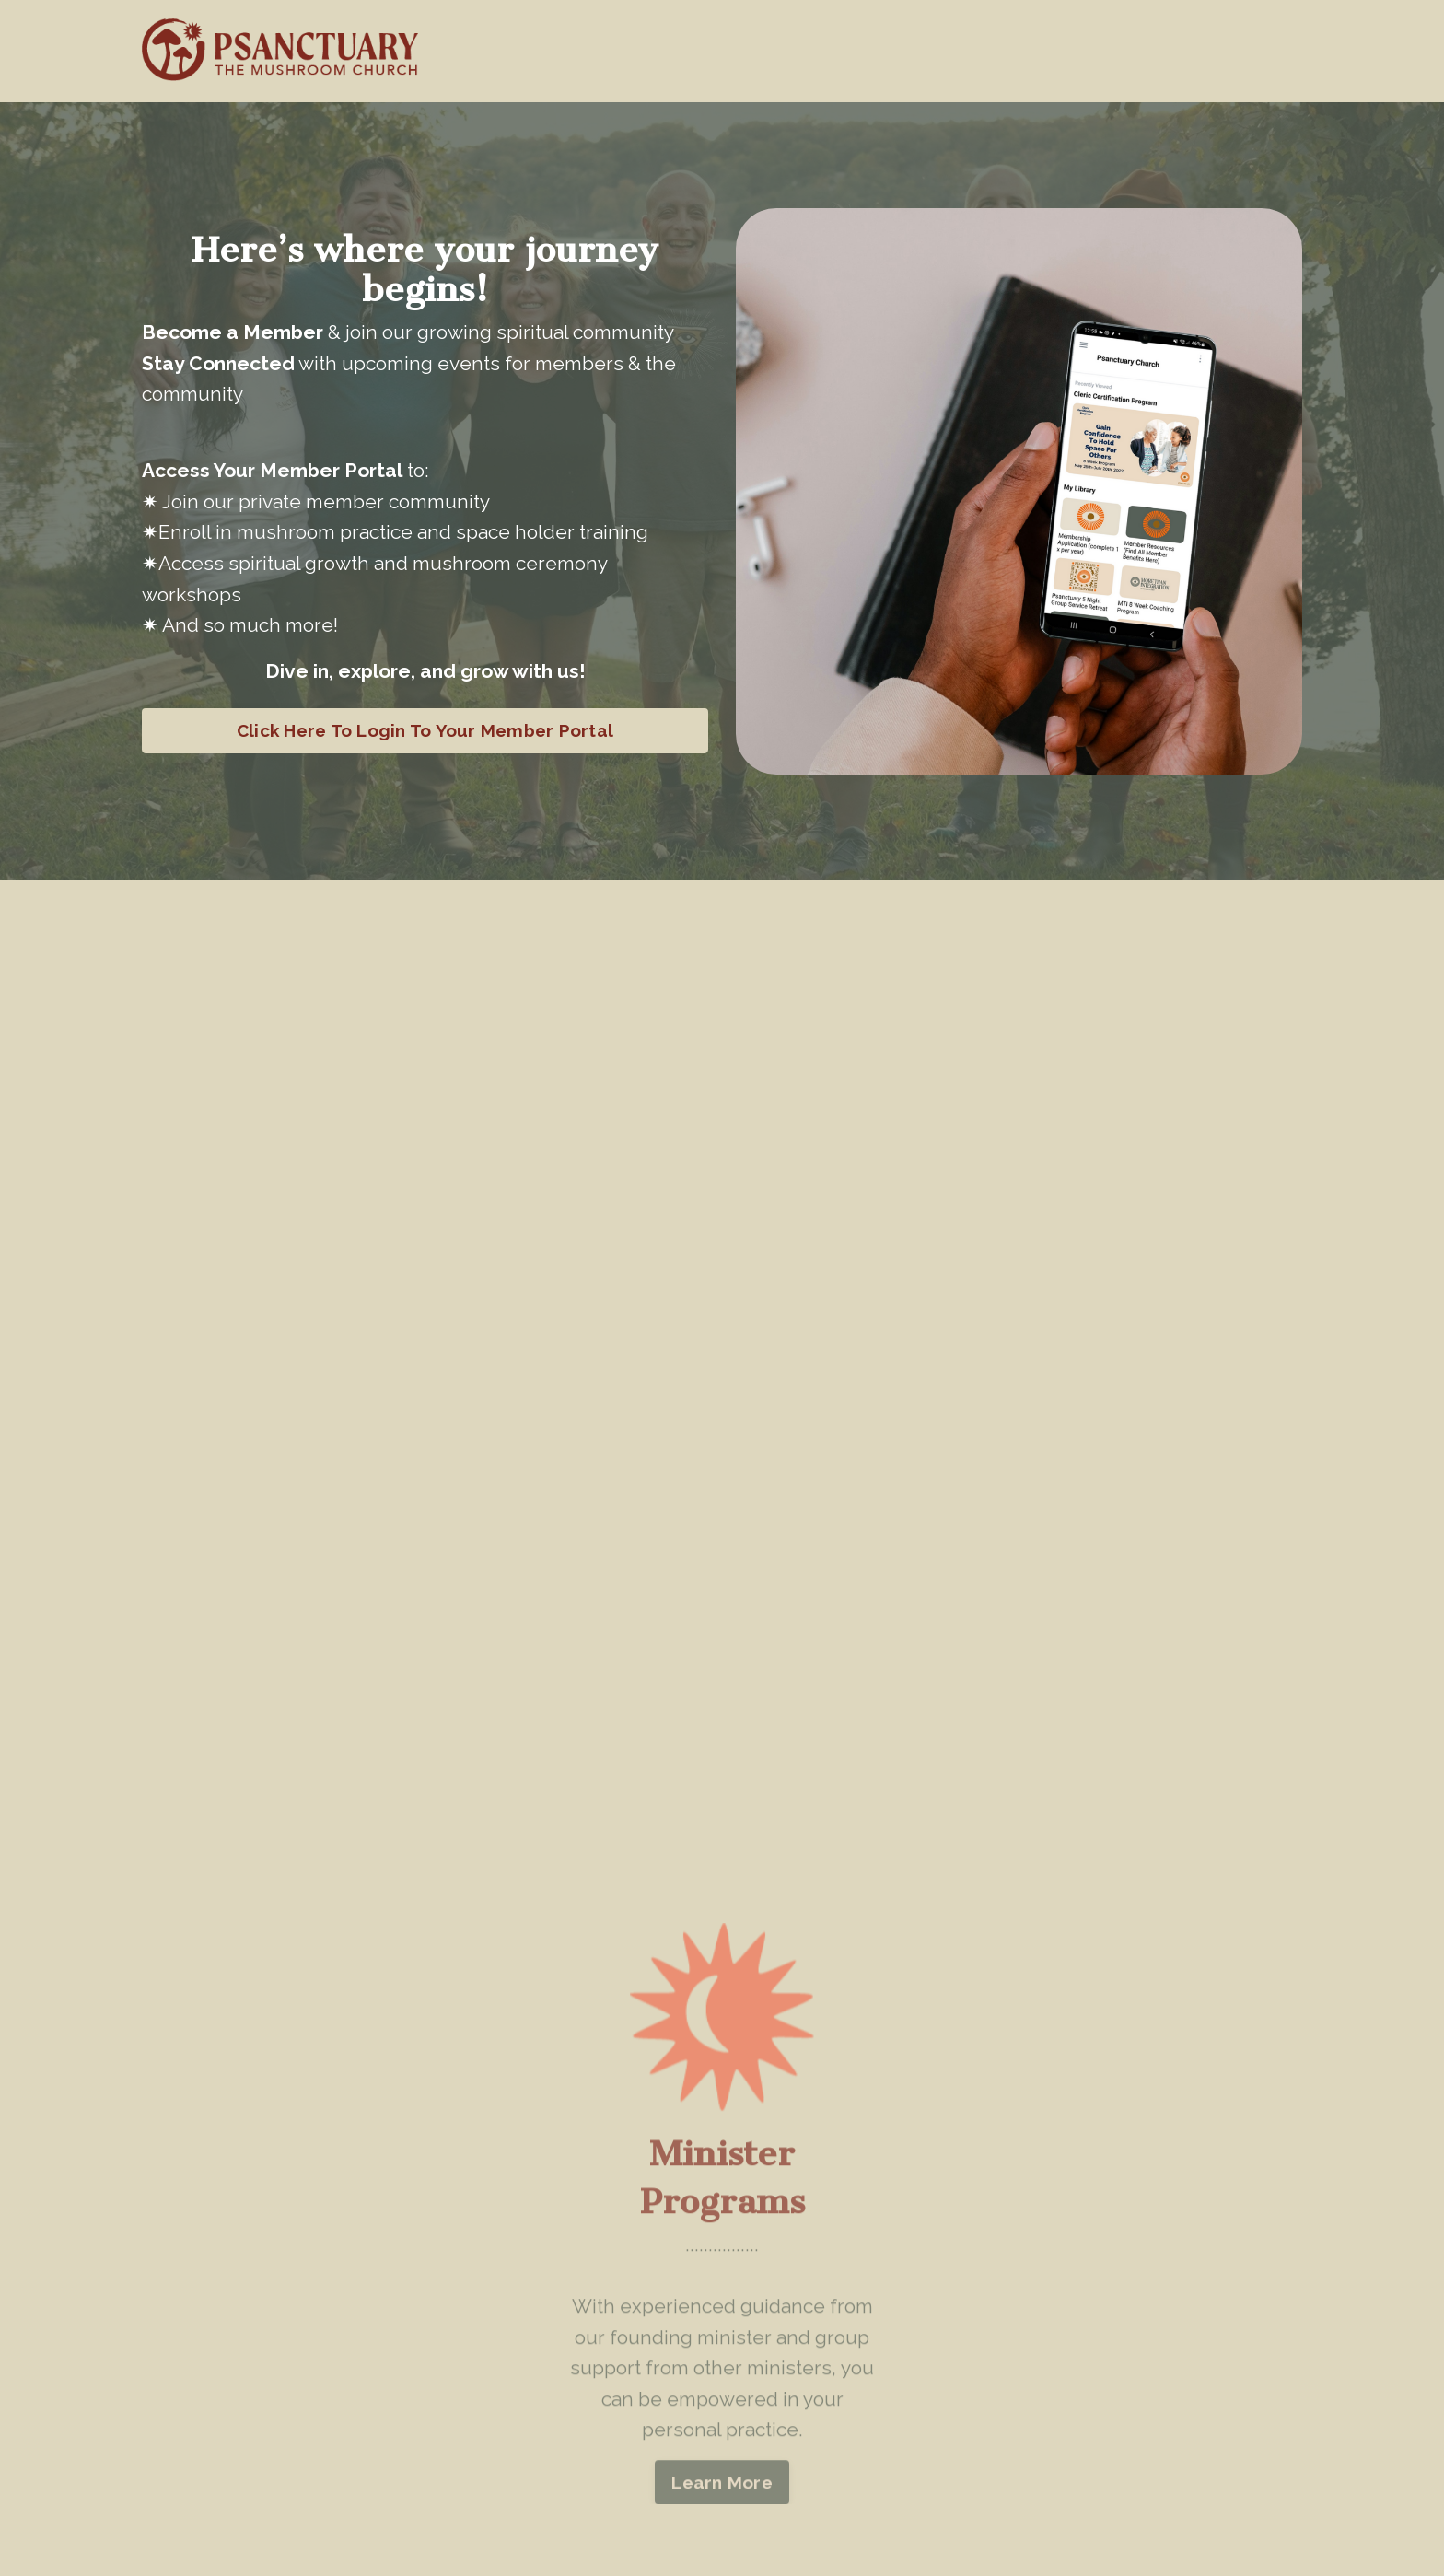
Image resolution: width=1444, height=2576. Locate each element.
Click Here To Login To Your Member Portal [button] (425, 730)
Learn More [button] (722, 2505)
